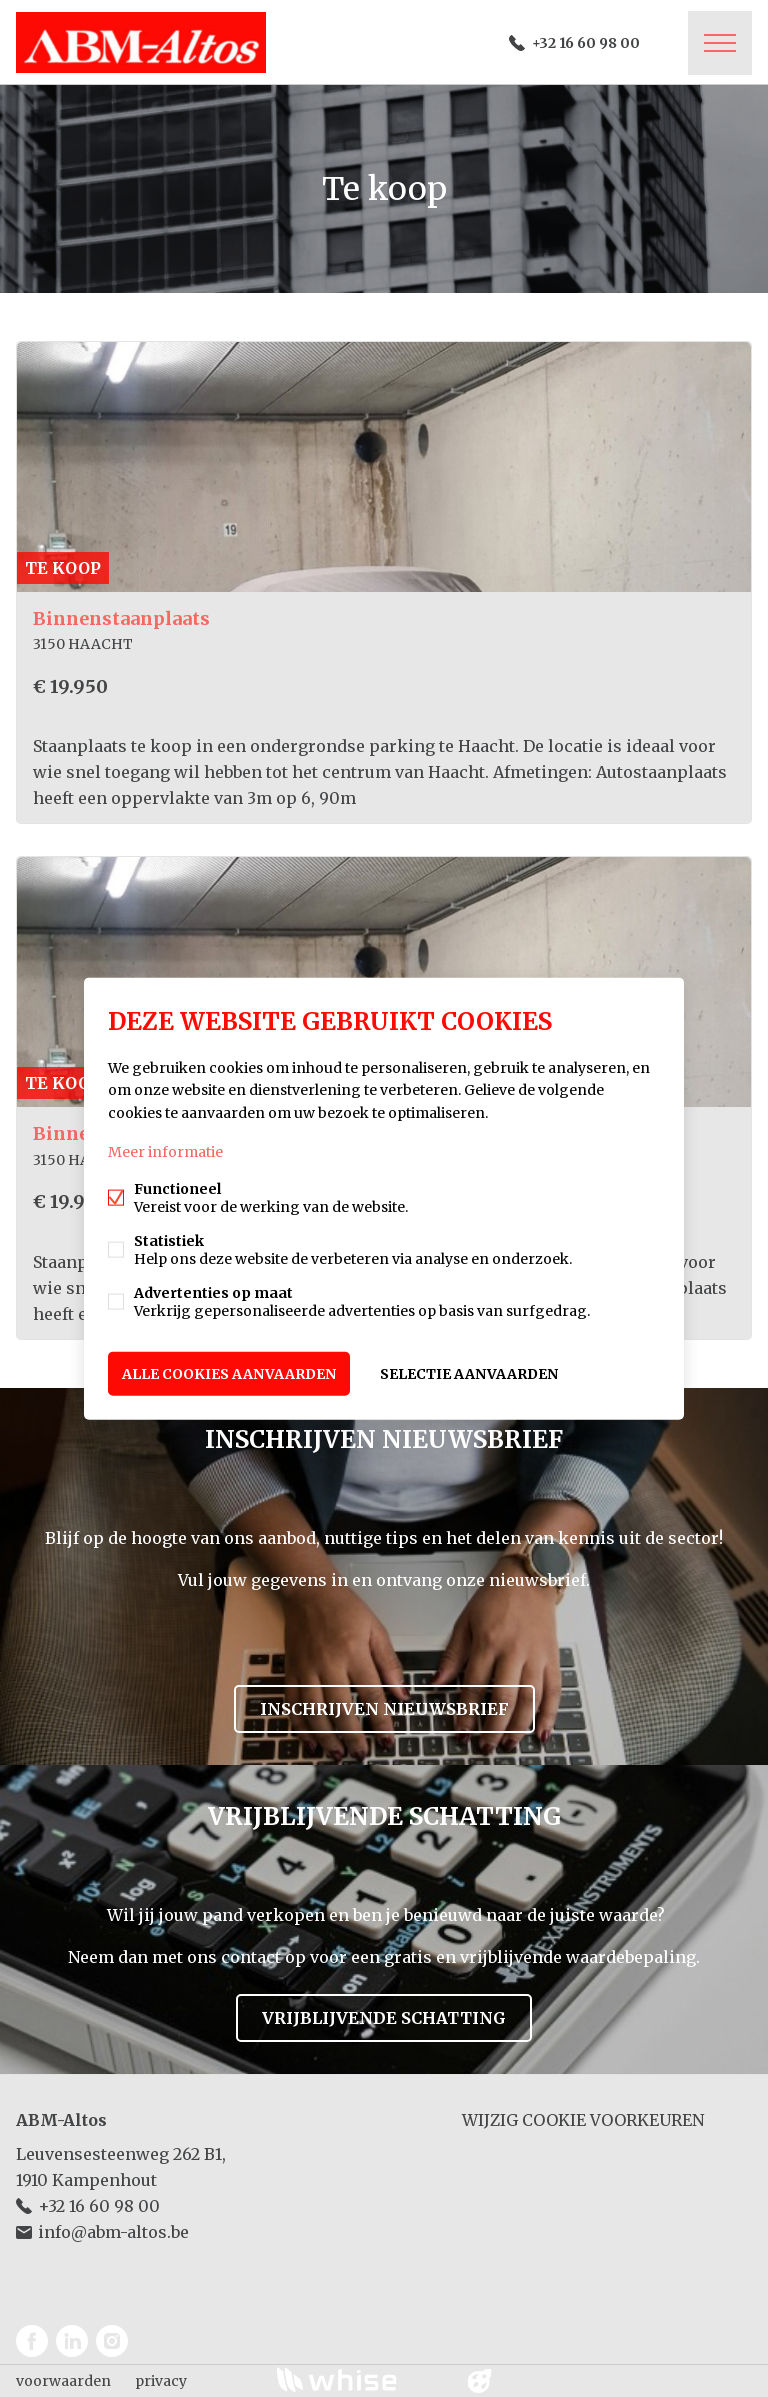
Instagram (112, 2341)
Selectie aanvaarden (469, 1373)
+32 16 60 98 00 (586, 43)
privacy (161, 2381)
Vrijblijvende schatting (384, 2018)
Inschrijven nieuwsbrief (384, 1709)
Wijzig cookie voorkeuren (583, 2120)
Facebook (32, 2341)
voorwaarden (63, 2381)
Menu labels (720, 43)
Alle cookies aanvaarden (229, 1373)
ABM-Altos (61, 2120)
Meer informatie (165, 1151)
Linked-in (72, 2341)
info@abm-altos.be (113, 2232)
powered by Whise (360, 2379)
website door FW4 (480, 2381)
